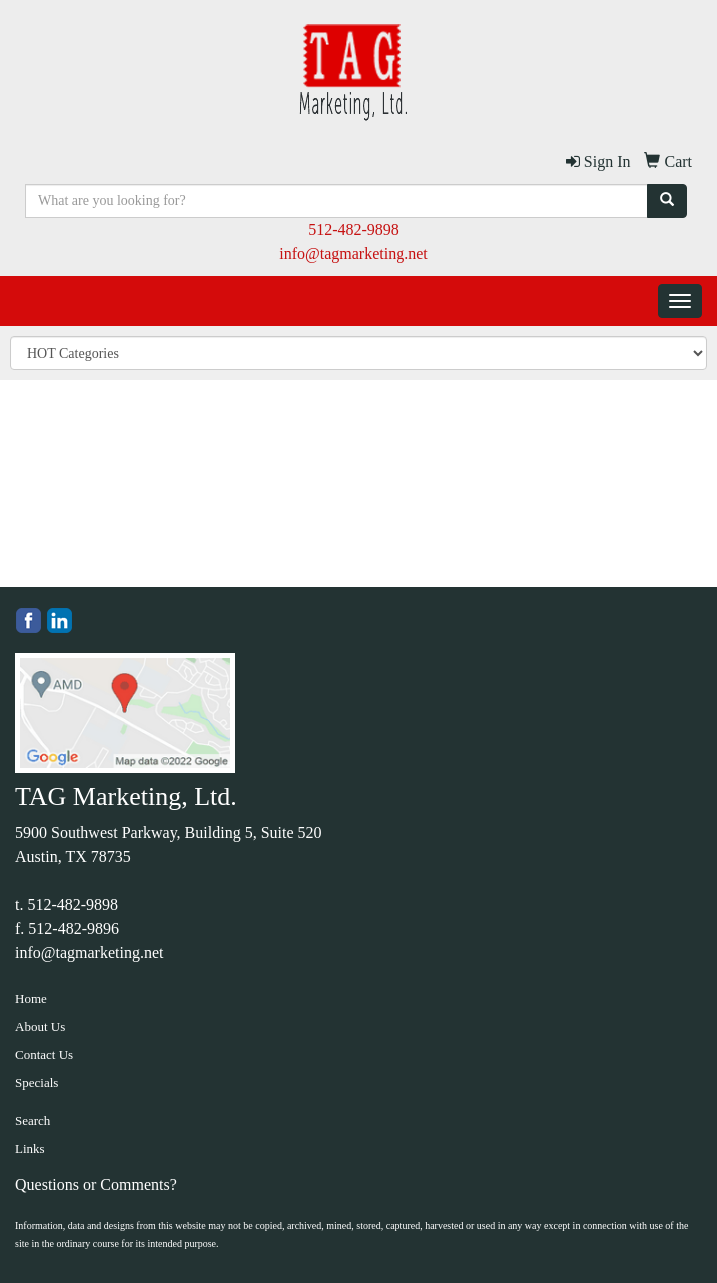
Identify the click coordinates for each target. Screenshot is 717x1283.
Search (32, 1120)
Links (30, 1148)
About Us (40, 1026)
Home (31, 998)
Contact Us (44, 1054)
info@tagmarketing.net (353, 253)
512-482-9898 (353, 229)
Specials (36, 1082)
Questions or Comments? (96, 1184)
